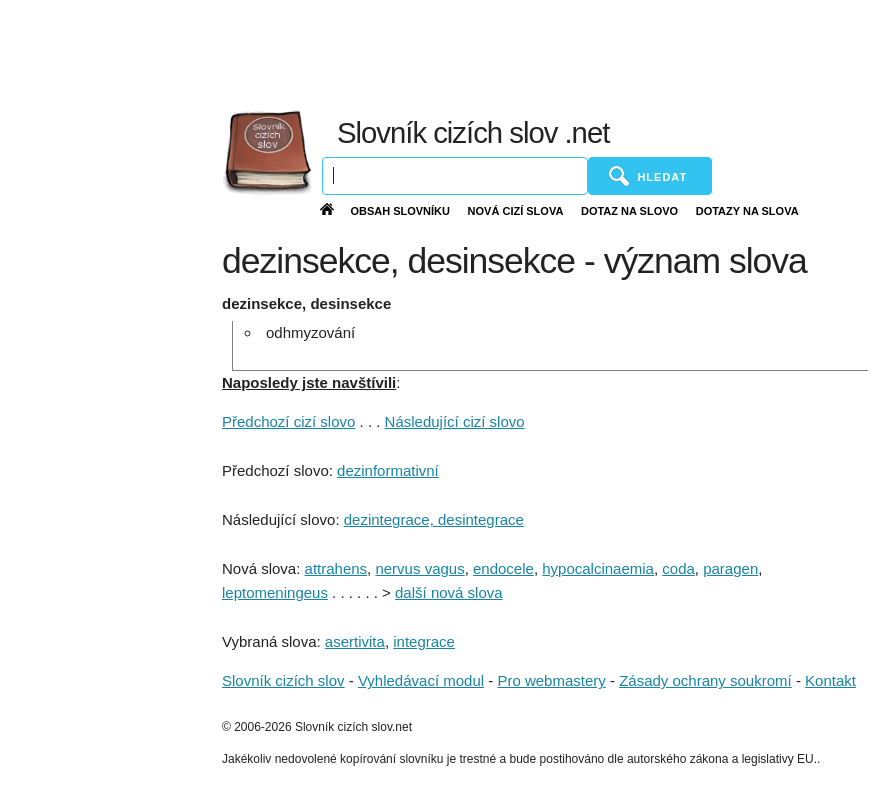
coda (678, 568)
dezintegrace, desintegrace (434, 519)
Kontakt (830, 680)
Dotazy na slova (747, 211)
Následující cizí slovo (455, 421)
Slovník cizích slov (283, 680)
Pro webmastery (551, 680)
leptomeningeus (275, 592)
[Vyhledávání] (455, 176)
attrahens (336, 568)
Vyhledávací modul (421, 680)
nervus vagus (419, 568)
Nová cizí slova (516, 211)
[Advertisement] (452, 50)
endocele (503, 568)
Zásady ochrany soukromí (705, 680)
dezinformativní (388, 470)
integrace (424, 641)
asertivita (355, 641)
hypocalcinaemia (598, 568)
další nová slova (449, 592)
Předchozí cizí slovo (288, 421)
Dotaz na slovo (629, 211)
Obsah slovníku (400, 211)
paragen (730, 568)
